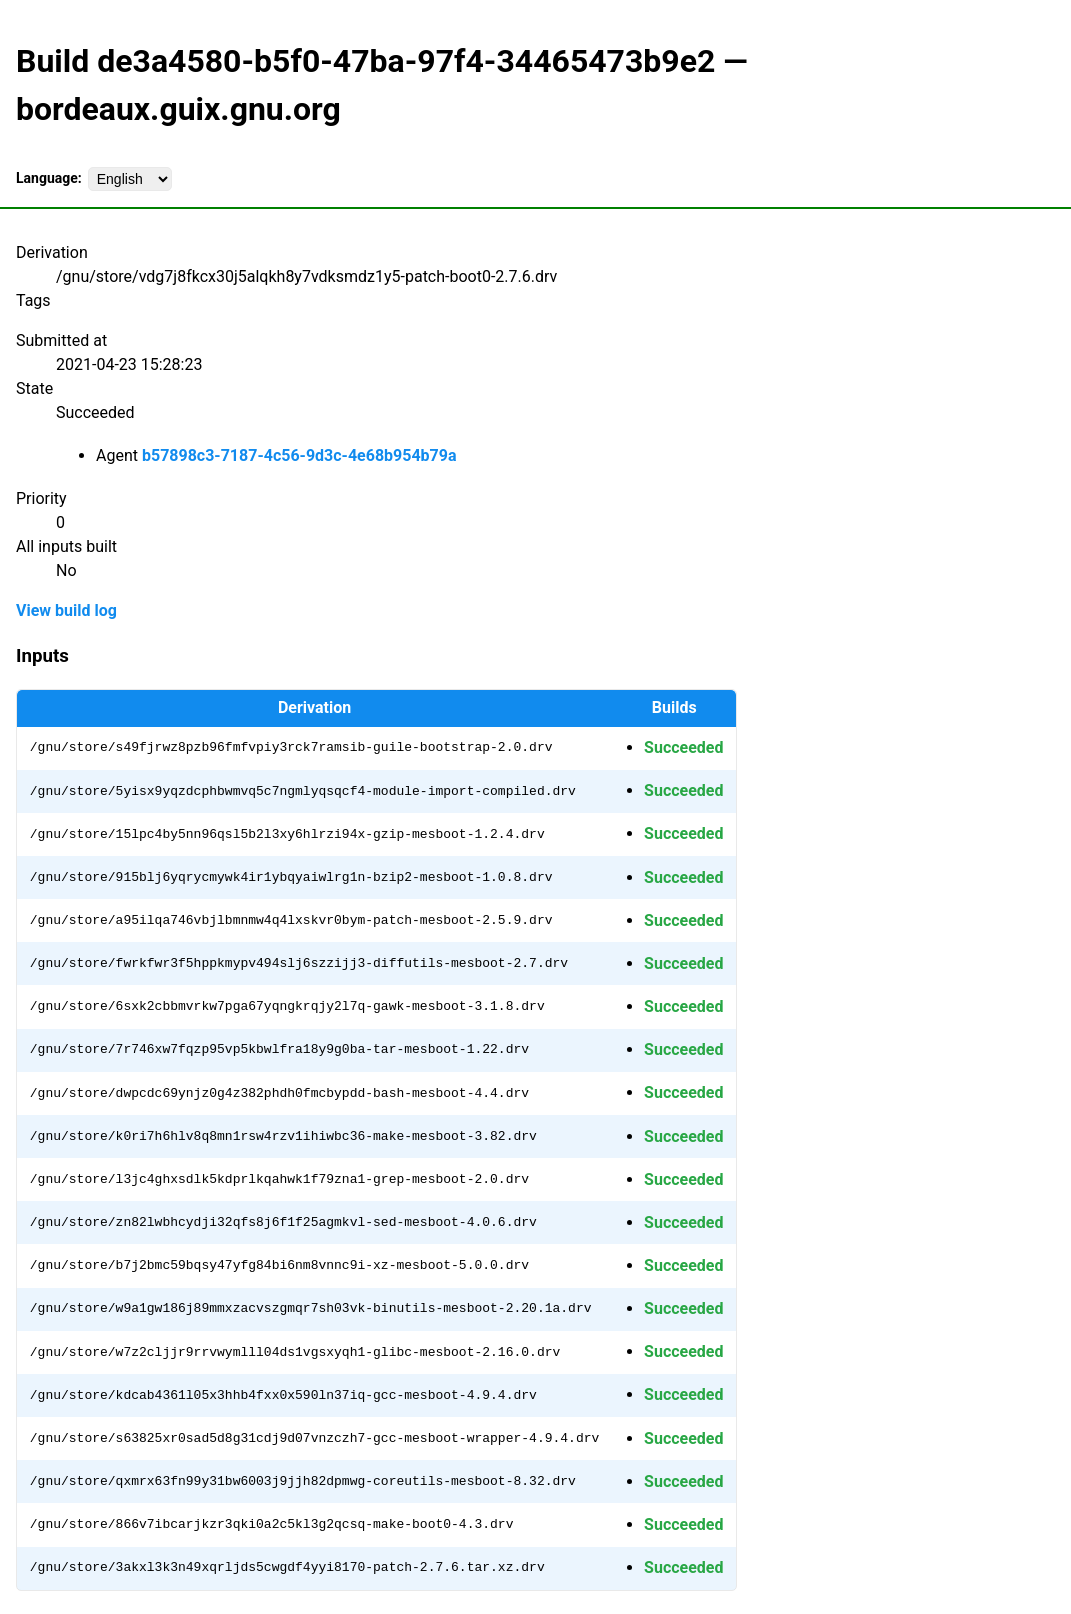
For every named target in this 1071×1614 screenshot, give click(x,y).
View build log (66, 610)
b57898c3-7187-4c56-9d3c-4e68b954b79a (299, 455)
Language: (49, 178)
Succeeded (683, 747)
